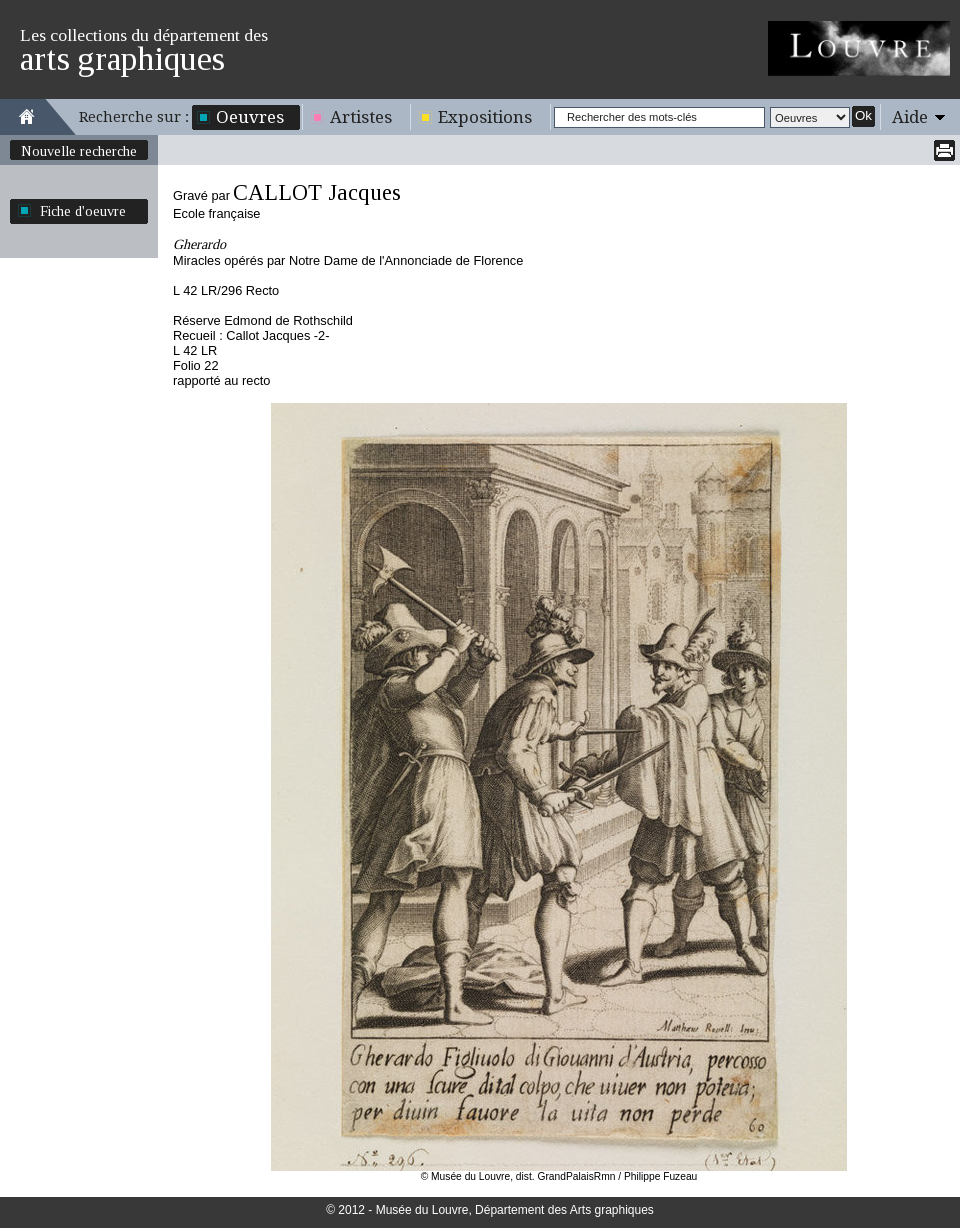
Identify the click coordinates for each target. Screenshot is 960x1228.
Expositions (485, 117)
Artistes (361, 117)
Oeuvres (250, 117)
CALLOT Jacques (317, 192)
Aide (910, 117)
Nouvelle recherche (79, 151)
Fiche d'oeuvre (83, 211)
